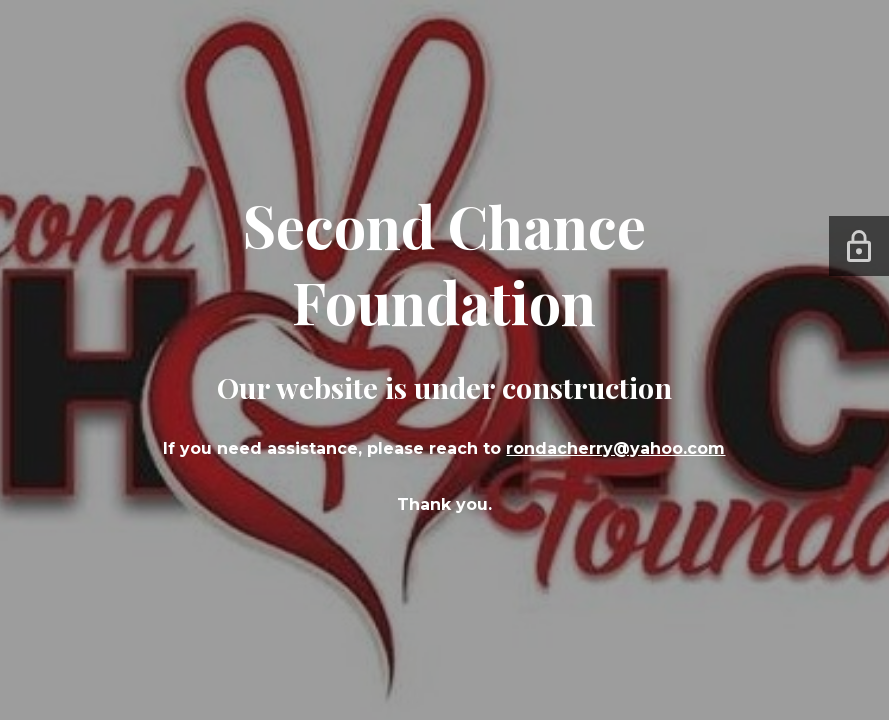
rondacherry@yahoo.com (615, 448)
